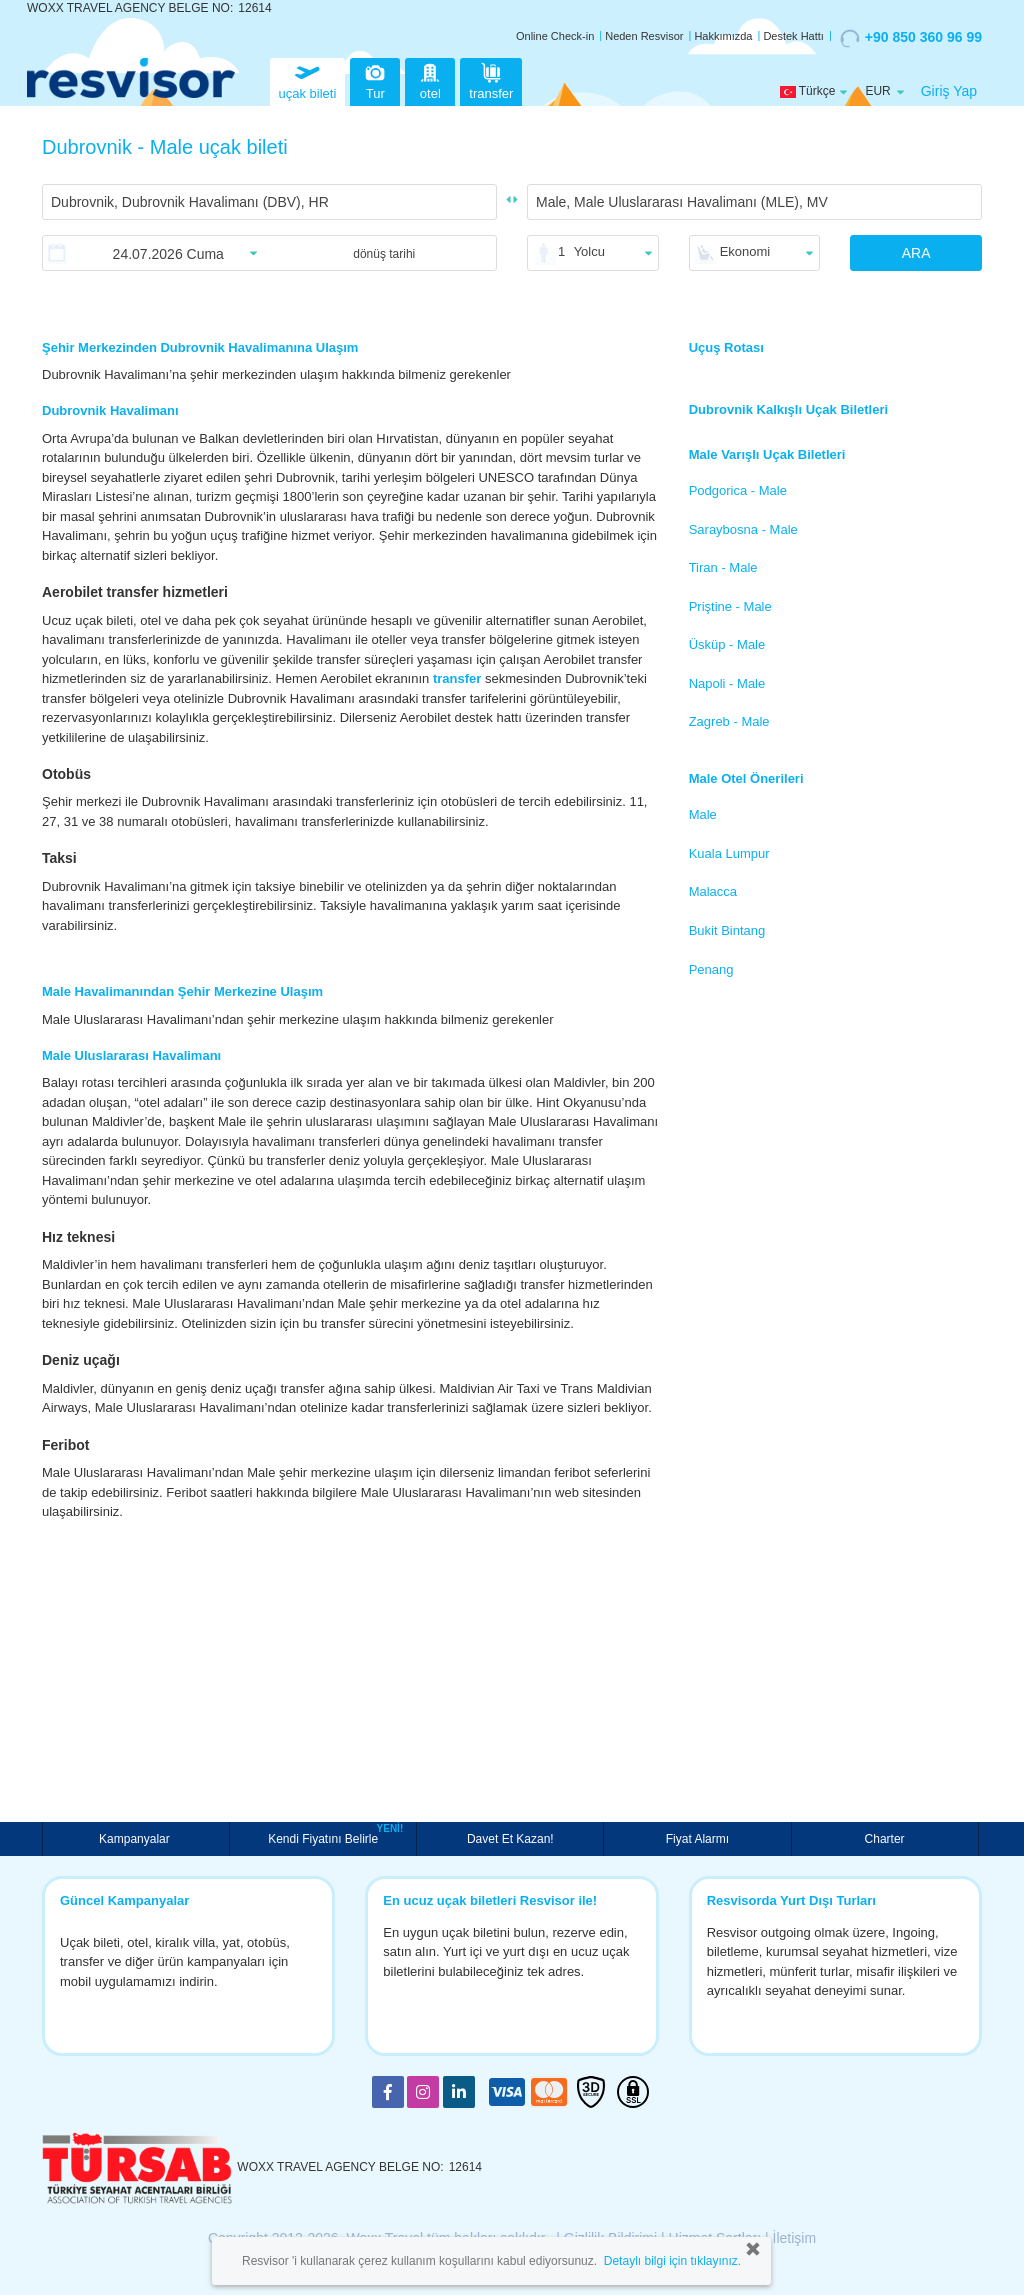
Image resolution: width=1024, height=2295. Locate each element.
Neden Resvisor (644, 36)
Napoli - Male (727, 683)
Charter (885, 1839)
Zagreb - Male (729, 721)
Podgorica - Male (738, 490)
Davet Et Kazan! (510, 1839)
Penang (711, 969)
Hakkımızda (723, 36)
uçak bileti (308, 79)
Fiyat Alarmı (697, 1839)
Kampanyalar (136, 1839)
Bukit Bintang (727, 930)
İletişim (795, 2238)
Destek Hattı (793, 36)
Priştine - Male (730, 606)
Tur (375, 79)
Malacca (713, 891)
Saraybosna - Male (743, 529)
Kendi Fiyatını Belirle (325, 1837)
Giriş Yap (949, 91)
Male (703, 814)
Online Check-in (555, 36)
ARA (916, 253)
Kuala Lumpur (729, 853)
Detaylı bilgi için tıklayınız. (672, 2261)
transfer (491, 79)
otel (430, 79)
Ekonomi (745, 251)
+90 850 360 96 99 (911, 38)
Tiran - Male (723, 567)
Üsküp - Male (727, 644)
